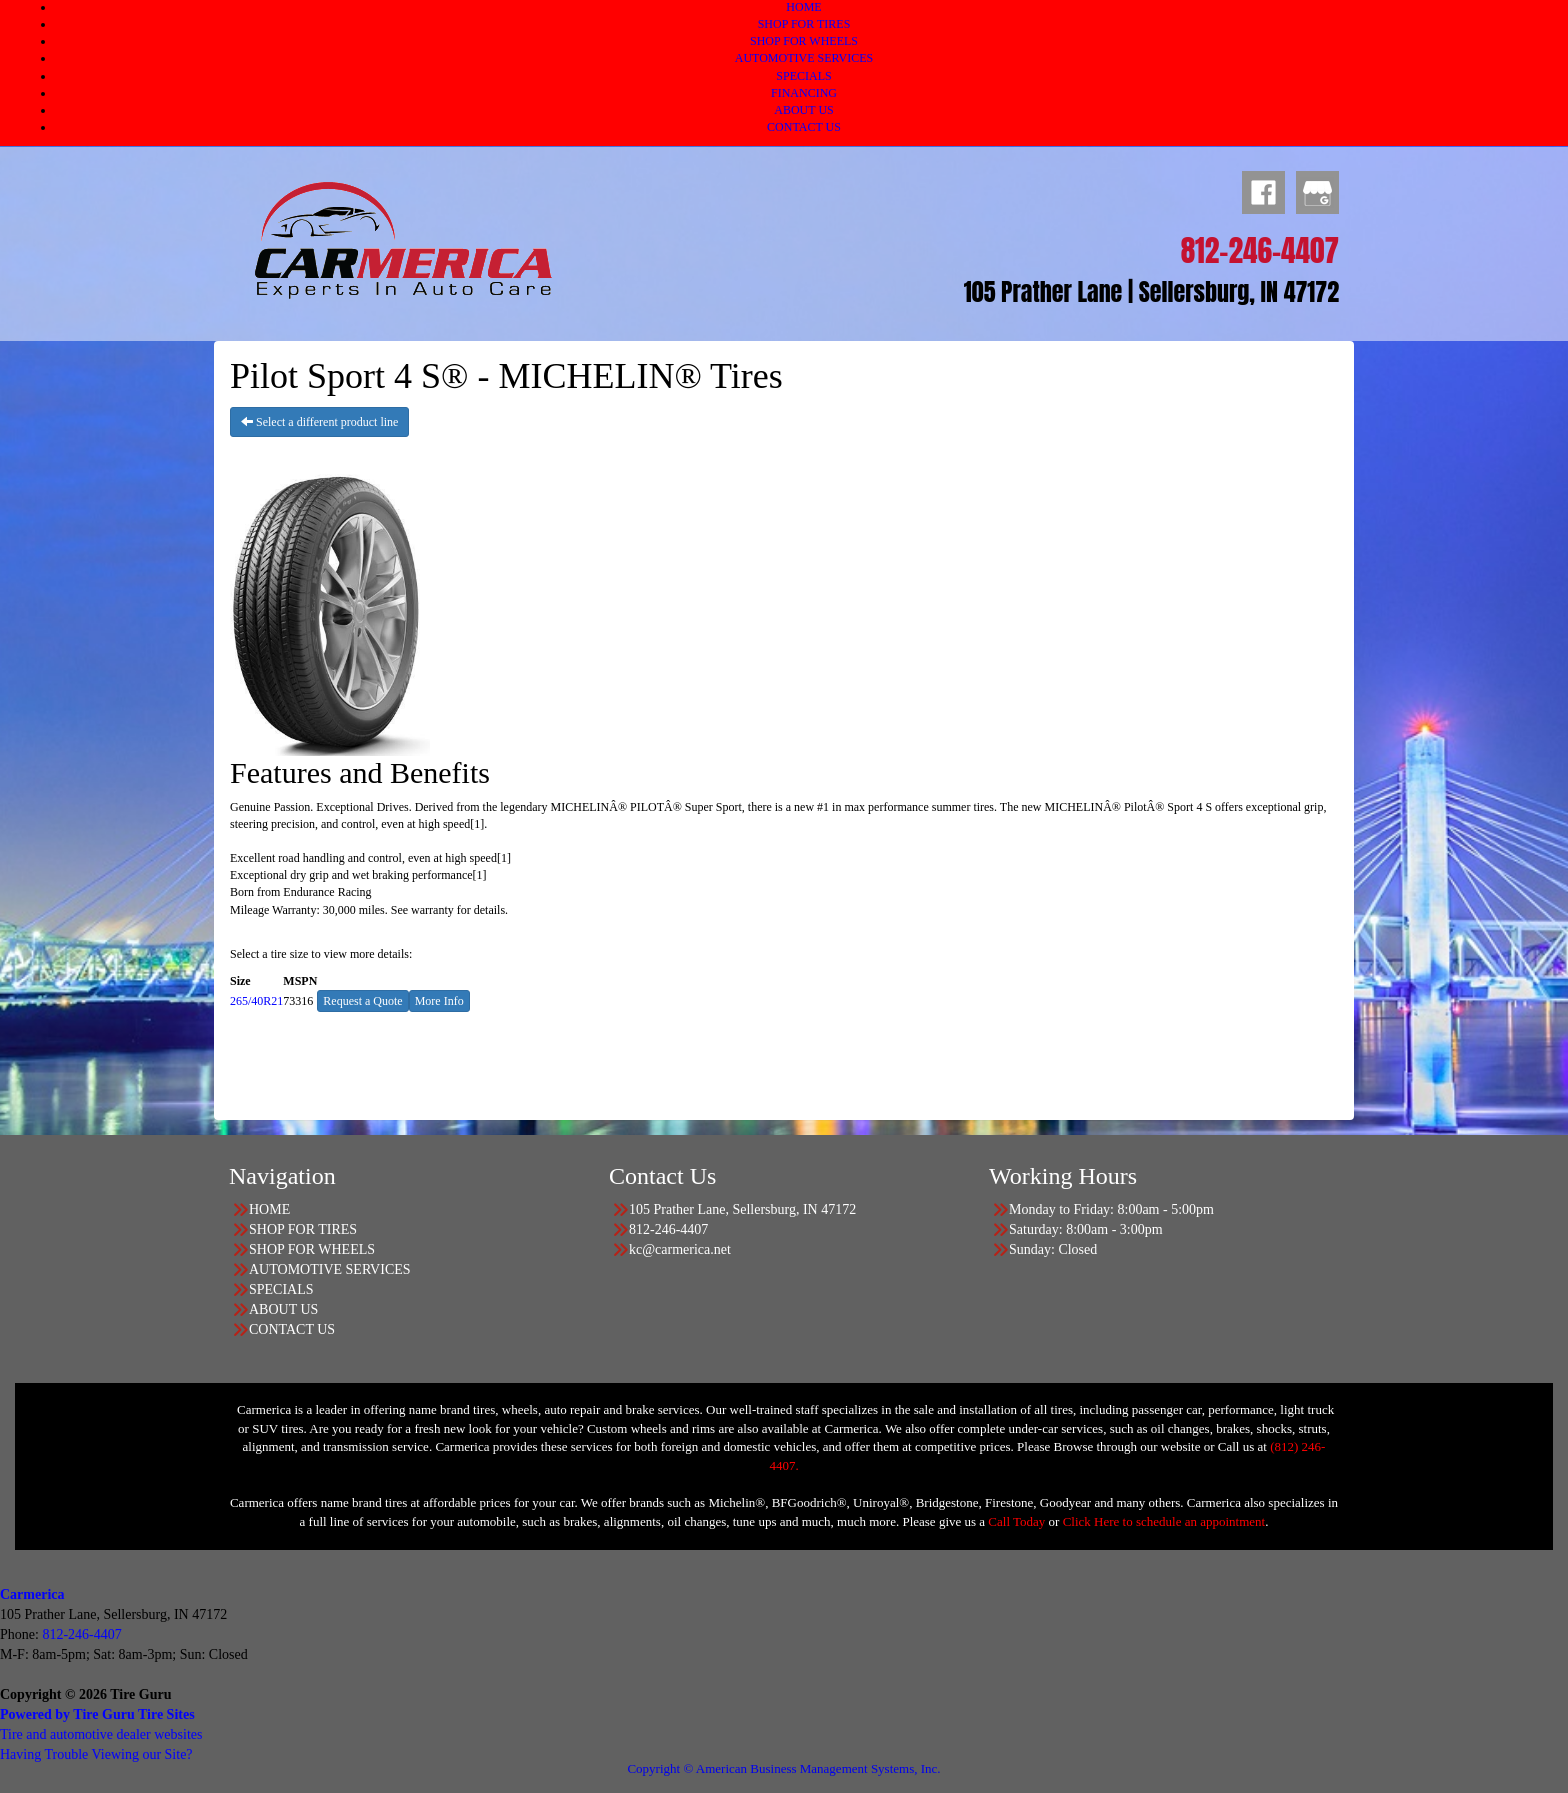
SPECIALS (803, 76)
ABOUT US (803, 110)
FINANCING (804, 93)
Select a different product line (319, 422)
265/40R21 (256, 1001)
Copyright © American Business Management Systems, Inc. (783, 1768)
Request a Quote (362, 1001)
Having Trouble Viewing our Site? (96, 1754)
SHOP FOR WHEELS (804, 41)
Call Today (1018, 1521)
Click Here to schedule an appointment (1164, 1521)
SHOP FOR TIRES (804, 24)
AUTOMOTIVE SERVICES (804, 58)
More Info (439, 1001)
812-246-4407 (81, 1634)
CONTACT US (804, 127)
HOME (803, 7)
